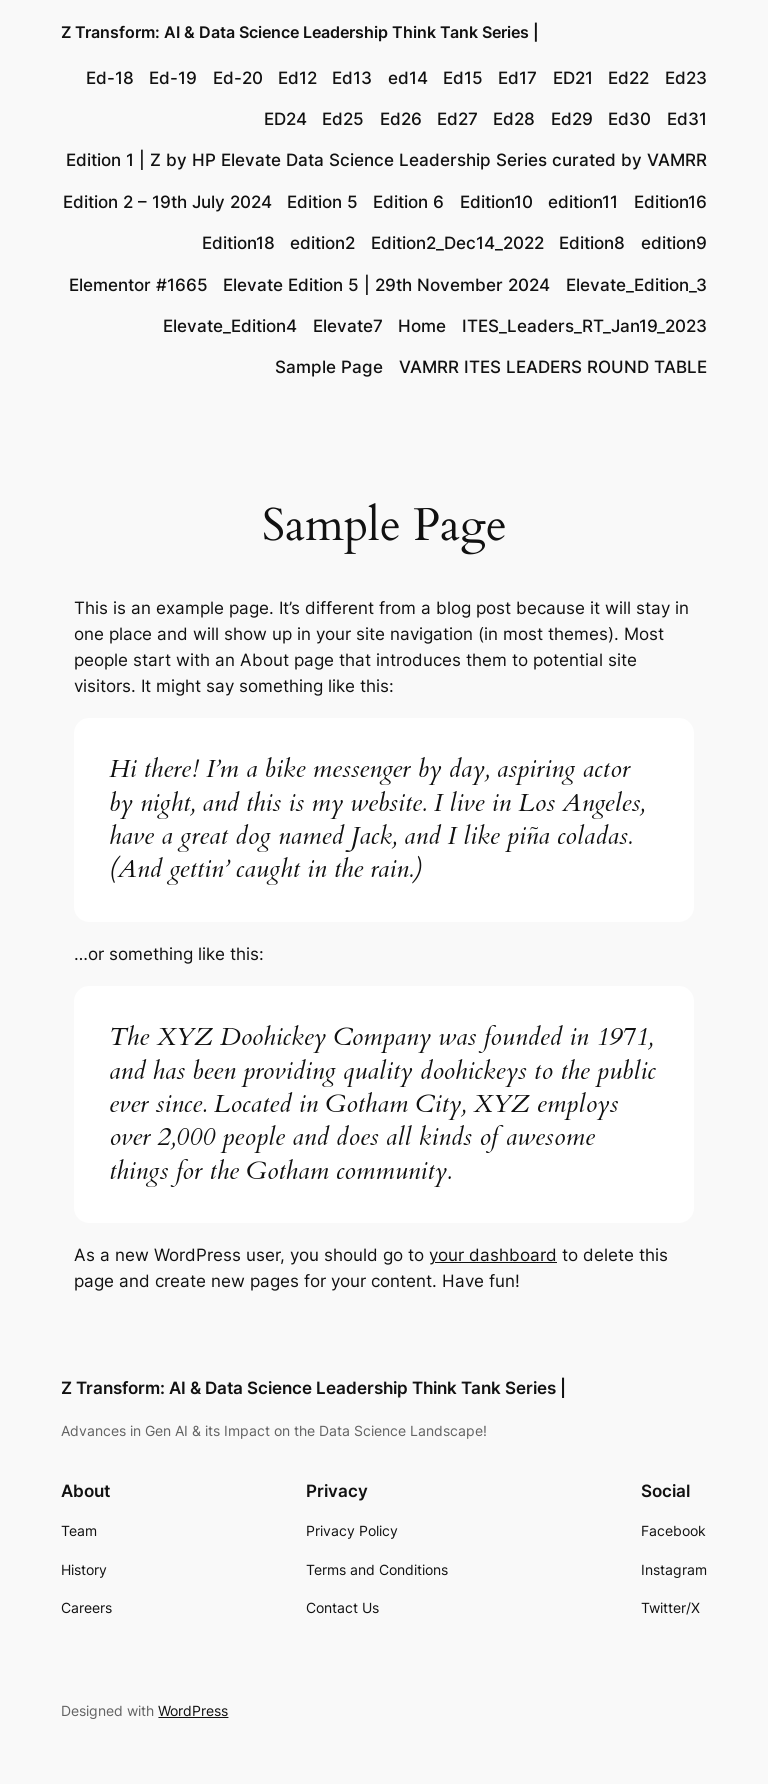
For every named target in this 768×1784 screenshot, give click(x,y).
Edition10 (496, 202)
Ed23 (686, 78)
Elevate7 (348, 326)
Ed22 (628, 78)
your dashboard (493, 1255)
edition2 (322, 243)
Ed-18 (110, 78)
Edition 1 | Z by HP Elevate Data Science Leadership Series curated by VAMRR (386, 160)
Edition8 (592, 243)
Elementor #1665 (138, 285)
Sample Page (329, 367)
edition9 (674, 243)
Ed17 (517, 78)
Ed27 (457, 119)
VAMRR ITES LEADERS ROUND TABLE (553, 367)
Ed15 (463, 78)
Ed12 (297, 78)
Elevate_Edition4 (230, 326)
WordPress (193, 1710)
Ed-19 (173, 78)
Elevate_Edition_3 (636, 285)
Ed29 (572, 119)
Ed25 (343, 119)
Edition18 (238, 243)
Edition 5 (322, 202)
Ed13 (352, 78)
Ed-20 (238, 78)
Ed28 (514, 119)
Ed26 (401, 119)
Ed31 (687, 119)
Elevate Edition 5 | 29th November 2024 (386, 285)
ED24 (285, 119)
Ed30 (629, 119)
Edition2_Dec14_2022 (457, 243)
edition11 (583, 202)
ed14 (408, 78)
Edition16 (670, 202)
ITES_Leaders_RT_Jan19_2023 (584, 326)
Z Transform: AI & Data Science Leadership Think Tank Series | (300, 32)
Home (422, 326)
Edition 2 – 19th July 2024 (167, 202)
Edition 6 (408, 202)
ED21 (573, 78)
